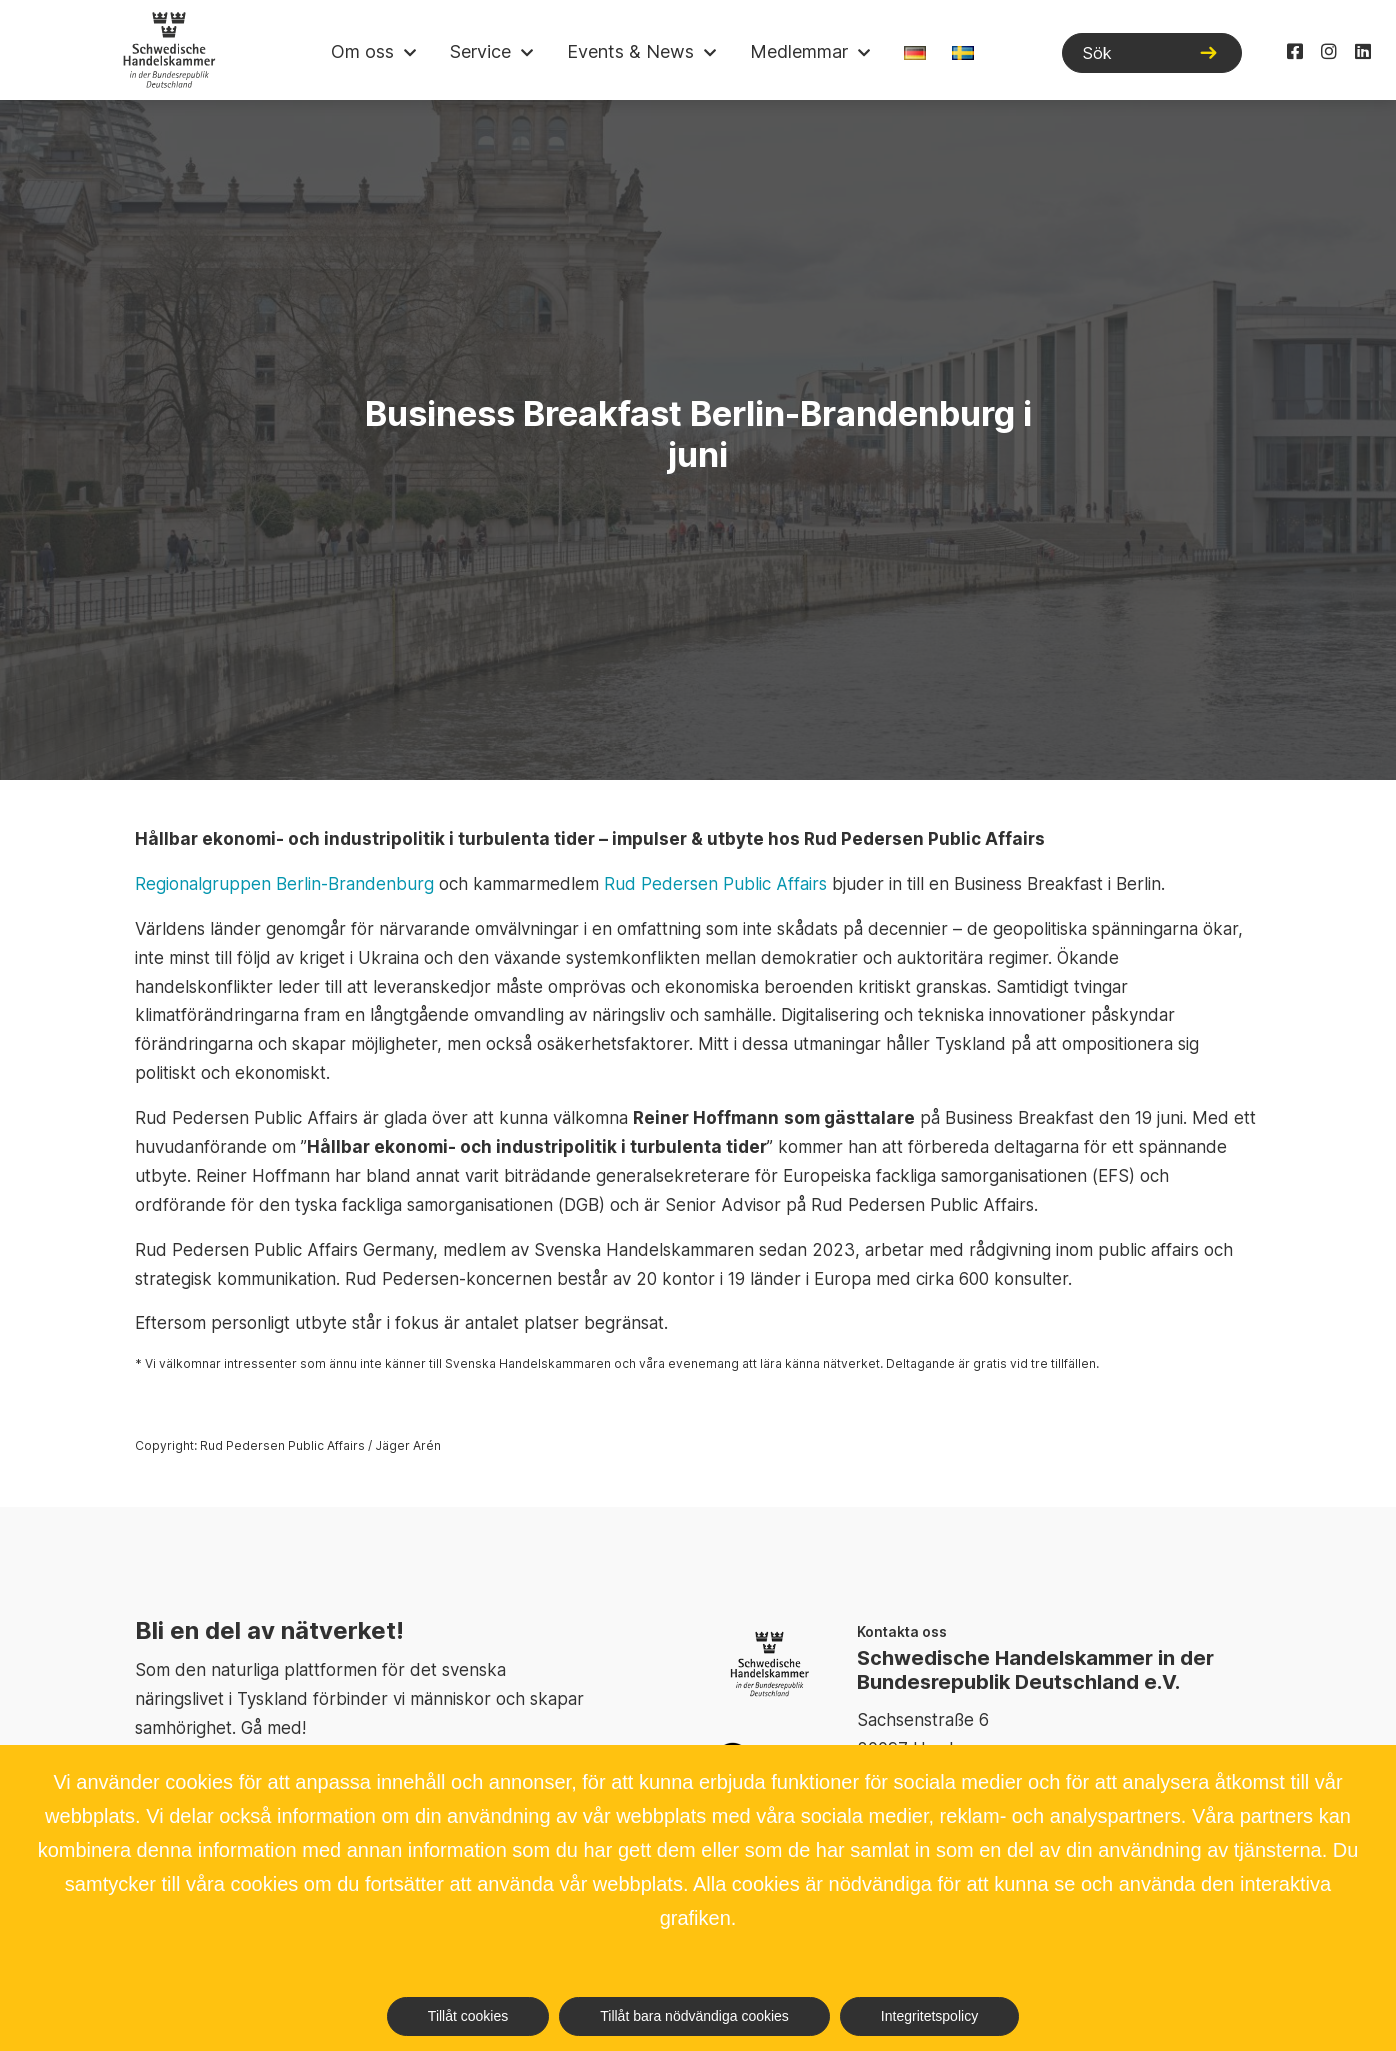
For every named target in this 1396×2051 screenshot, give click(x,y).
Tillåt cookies (468, 2016)
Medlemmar (799, 51)
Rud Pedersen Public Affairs (715, 884)
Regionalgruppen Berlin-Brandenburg (284, 884)
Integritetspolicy (929, 2016)
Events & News (630, 51)
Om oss (362, 51)
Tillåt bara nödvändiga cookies (694, 2016)
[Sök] (1152, 53)
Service (480, 51)
